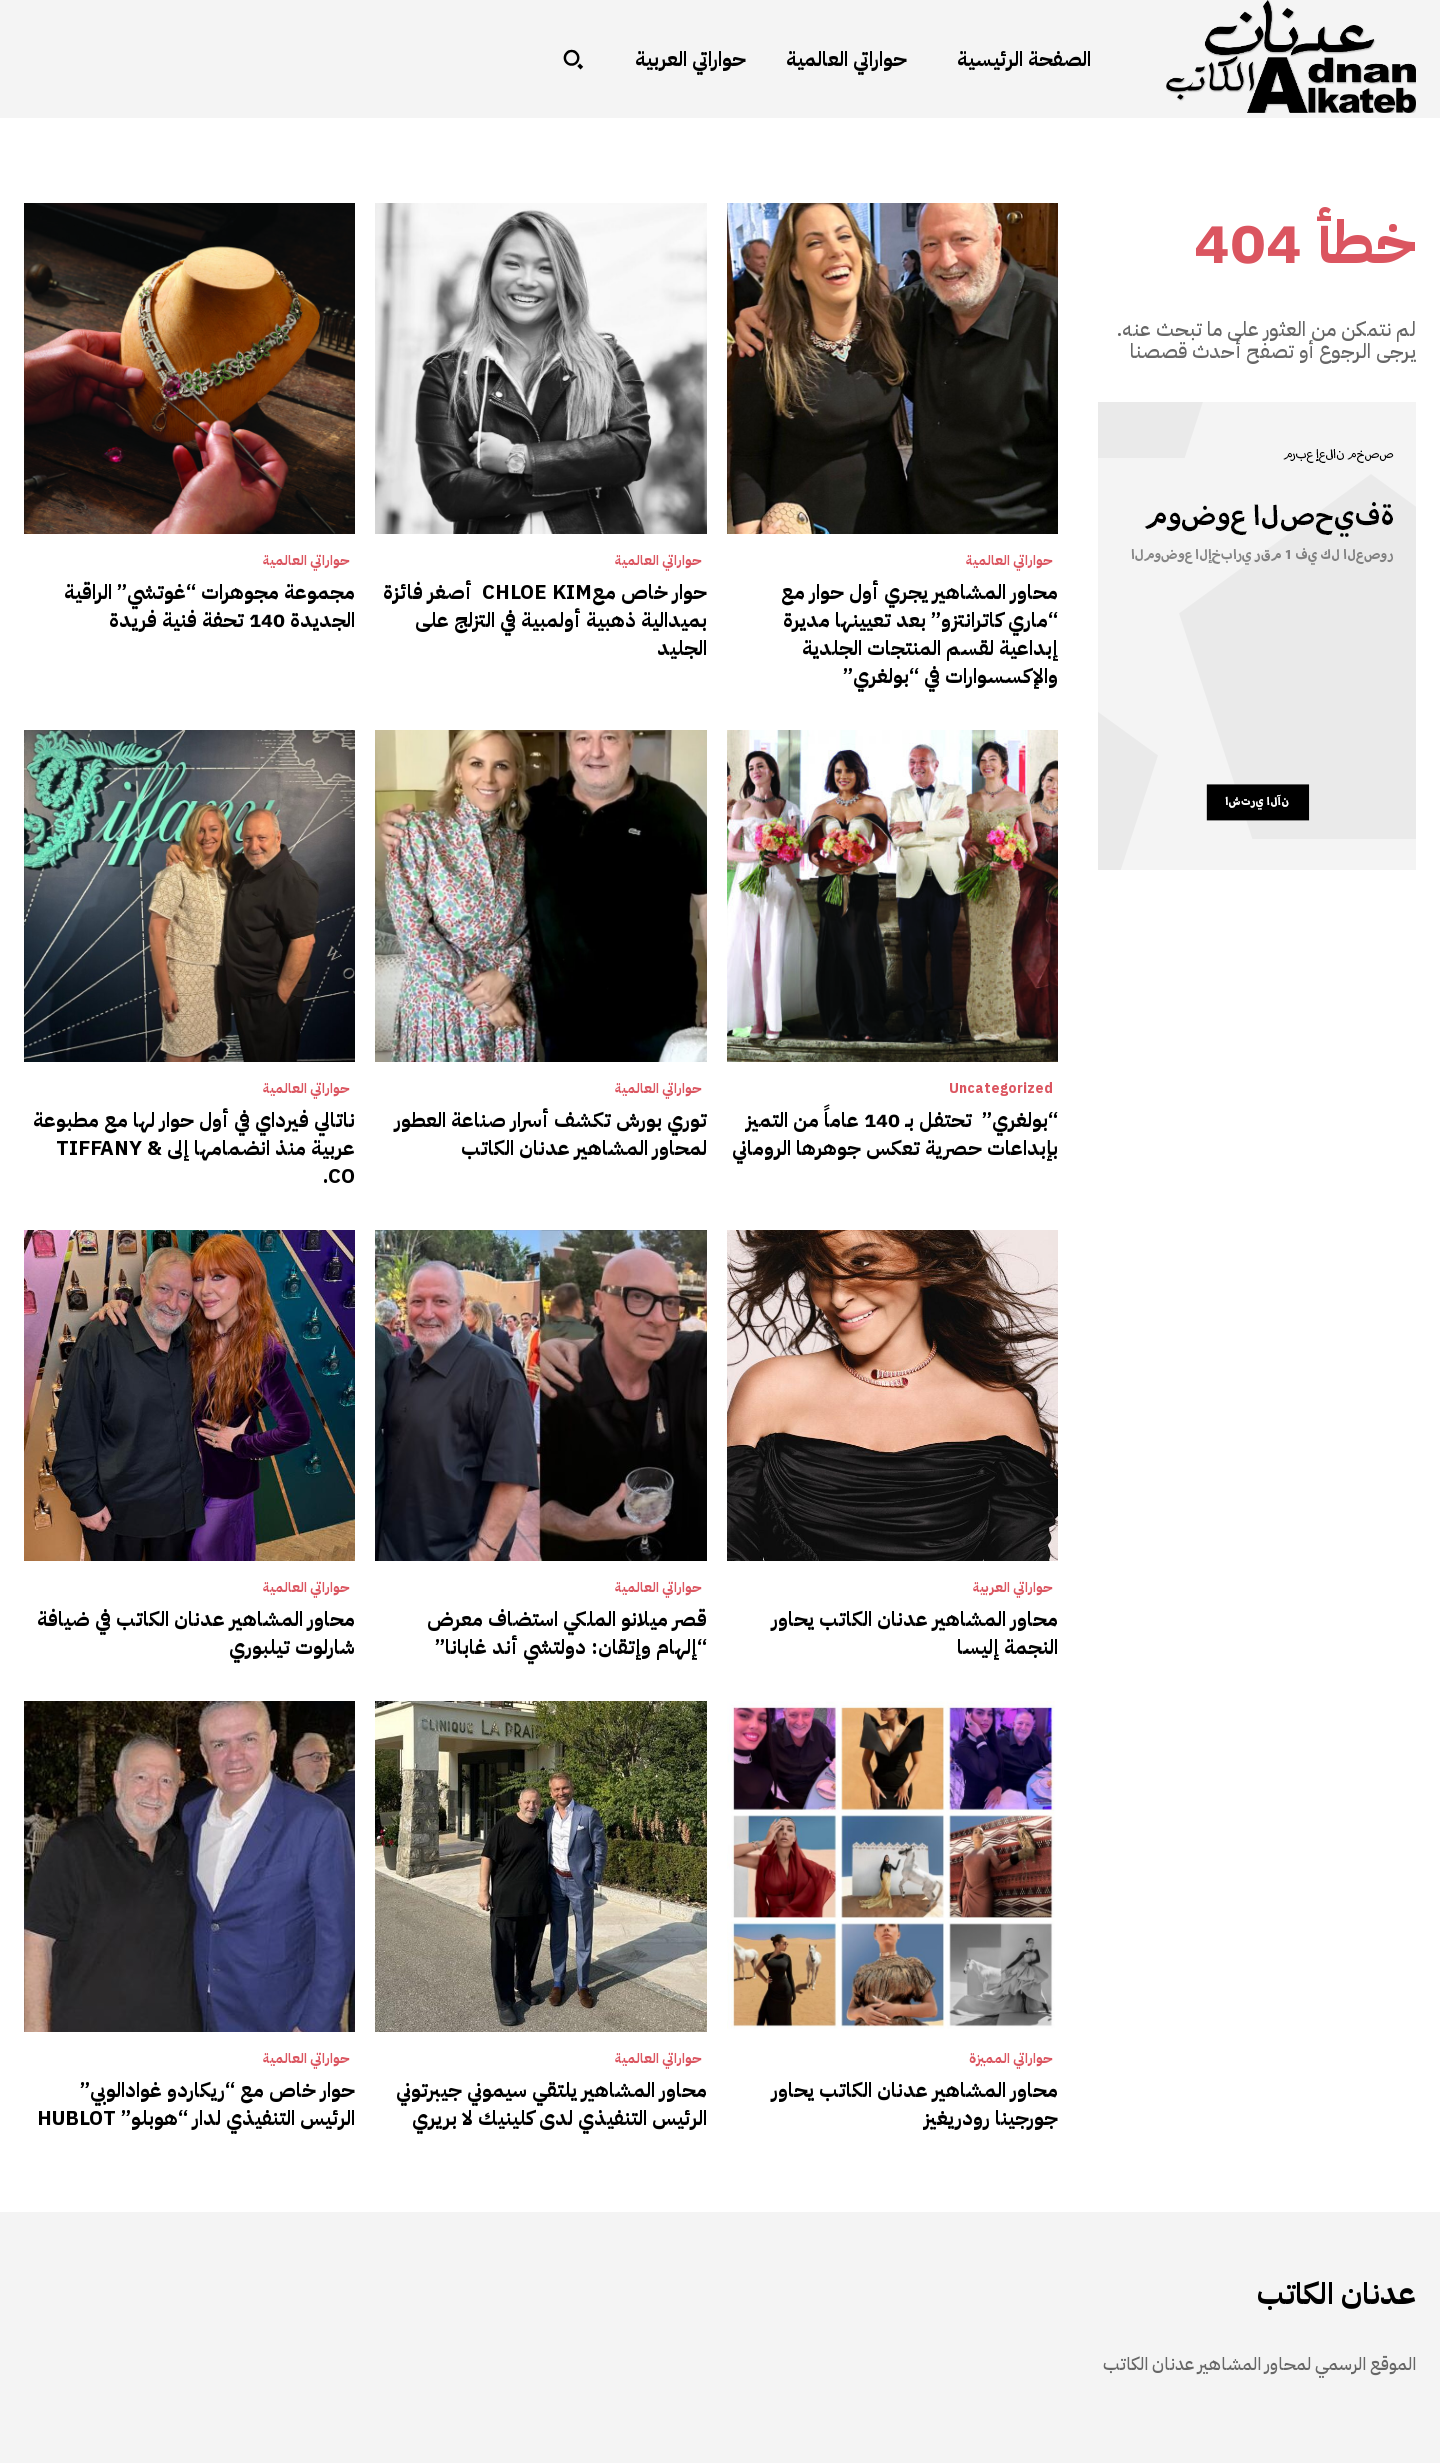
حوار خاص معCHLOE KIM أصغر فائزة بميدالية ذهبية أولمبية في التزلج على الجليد (545, 620)
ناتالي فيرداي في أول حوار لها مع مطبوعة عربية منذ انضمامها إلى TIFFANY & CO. (194, 1148)
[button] (573, 59)
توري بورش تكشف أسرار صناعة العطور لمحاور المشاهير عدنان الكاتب (551, 1134)
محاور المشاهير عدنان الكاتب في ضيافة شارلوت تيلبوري (196, 1633)
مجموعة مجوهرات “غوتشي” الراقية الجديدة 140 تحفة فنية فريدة (209, 606)
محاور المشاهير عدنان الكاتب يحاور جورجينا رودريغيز (915, 2104)
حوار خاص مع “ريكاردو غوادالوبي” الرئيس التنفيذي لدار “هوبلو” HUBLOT (196, 2104)
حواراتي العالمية (1009, 561)
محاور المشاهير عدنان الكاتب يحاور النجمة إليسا (915, 1633)
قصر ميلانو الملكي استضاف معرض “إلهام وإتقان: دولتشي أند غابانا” (567, 1633)
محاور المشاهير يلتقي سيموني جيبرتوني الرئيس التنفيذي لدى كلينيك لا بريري (551, 2104)
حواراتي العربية (1013, 1588)
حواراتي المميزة (1011, 2059)
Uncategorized (1001, 1089)
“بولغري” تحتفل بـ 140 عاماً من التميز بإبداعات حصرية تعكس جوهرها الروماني (895, 1134)
